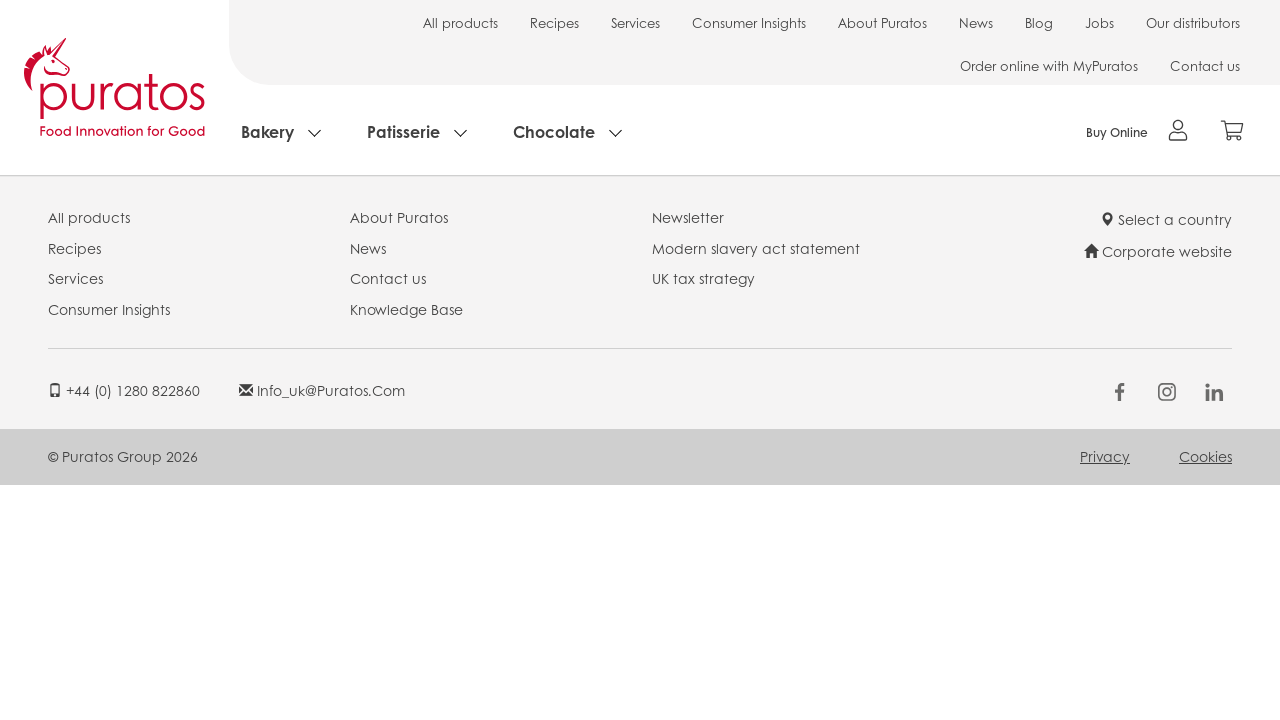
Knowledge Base (406, 309)
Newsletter (688, 217)
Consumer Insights (749, 22)
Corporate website (1158, 251)
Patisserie (403, 131)
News (976, 22)
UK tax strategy (703, 278)
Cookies (1205, 456)
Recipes (554, 22)
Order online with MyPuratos (1049, 65)
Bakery (267, 131)
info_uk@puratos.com (322, 390)
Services (635, 22)
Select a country (1166, 219)
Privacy (1105, 456)
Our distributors (1193, 22)
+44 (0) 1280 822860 (124, 390)
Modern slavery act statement (756, 248)
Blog (1039, 22)
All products (460, 22)
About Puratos (882, 22)
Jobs (1099, 22)
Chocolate (554, 131)
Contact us (1205, 65)
